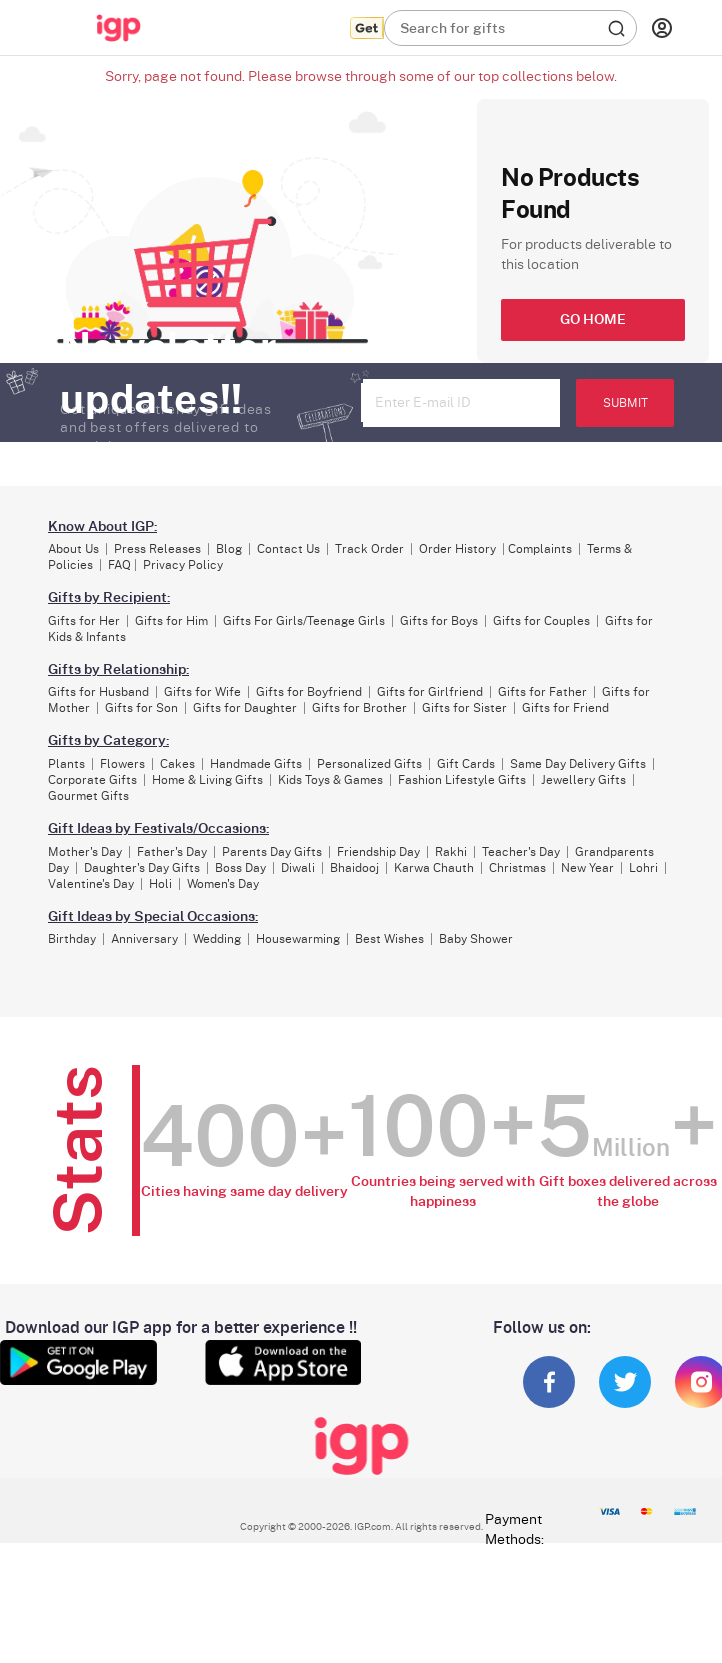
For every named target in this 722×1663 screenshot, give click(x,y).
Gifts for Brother (359, 708)
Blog (229, 549)
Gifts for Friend (565, 708)
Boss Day (240, 868)
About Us (73, 549)
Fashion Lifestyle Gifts (462, 780)
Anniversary (144, 939)
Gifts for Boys (439, 621)
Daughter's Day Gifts (142, 868)
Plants (66, 764)
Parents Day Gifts (272, 852)
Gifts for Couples (541, 621)
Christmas (517, 868)
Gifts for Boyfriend (309, 692)
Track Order (369, 549)
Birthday (72, 939)
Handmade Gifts (256, 764)
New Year (587, 868)
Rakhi (451, 852)
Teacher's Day (521, 852)
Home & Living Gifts (207, 780)
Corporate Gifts (92, 780)
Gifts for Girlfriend (430, 692)
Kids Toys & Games (330, 780)
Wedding (217, 939)
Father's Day (172, 852)
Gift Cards (466, 764)
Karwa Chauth (434, 868)
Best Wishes (389, 939)
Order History (457, 549)
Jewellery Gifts (583, 780)
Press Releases (157, 549)
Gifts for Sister (464, 708)
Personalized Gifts (369, 764)
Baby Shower (476, 939)
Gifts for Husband (98, 692)
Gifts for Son (141, 708)
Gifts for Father (542, 692)
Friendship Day (378, 852)
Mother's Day (85, 852)
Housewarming (298, 939)
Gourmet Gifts (88, 796)
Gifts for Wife (202, 692)
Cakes (177, 764)
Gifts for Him (171, 621)
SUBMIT (625, 403)
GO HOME (593, 320)
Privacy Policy (183, 565)
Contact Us (288, 549)
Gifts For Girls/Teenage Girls (304, 621)
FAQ (119, 565)
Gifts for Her (84, 621)
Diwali (298, 868)
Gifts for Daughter (245, 708)
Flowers (122, 764)
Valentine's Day (91, 884)
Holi (160, 884)
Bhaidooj (354, 868)
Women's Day (223, 884)
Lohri (643, 868)
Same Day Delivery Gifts (578, 764)
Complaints (540, 549)
